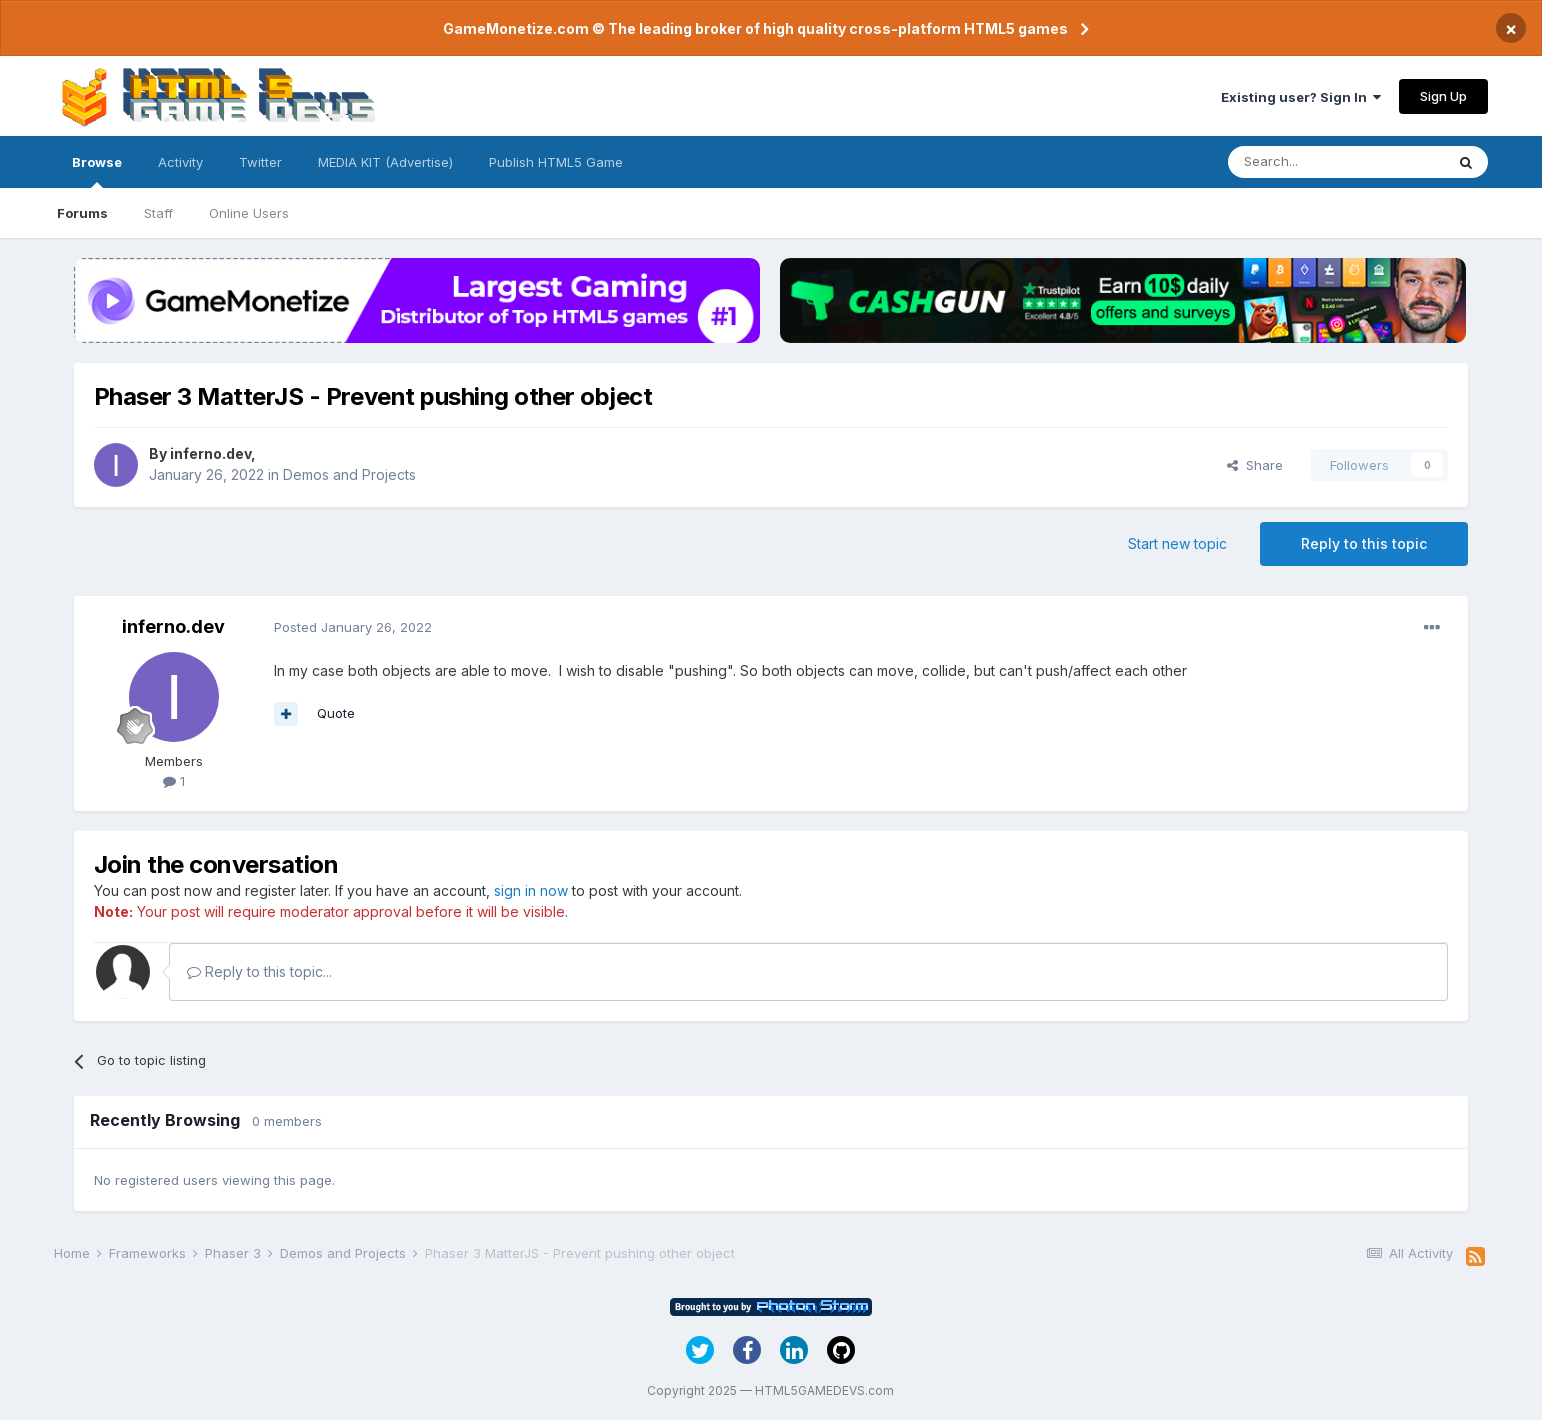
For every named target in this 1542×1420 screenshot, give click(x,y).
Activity (180, 162)
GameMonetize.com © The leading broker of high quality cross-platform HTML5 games (755, 28)
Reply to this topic (1364, 543)
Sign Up (1443, 96)
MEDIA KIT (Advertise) (385, 162)
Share (1255, 465)
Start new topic (1177, 543)
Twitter (260, 162)
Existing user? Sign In (1301, 97)
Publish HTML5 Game (556, 162)
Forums (82, 213)
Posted (353, 627)
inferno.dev (210, 453)
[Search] (1336, 162)
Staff (158, 213)
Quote (336, 713)
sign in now (531, 890)
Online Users (249, 213)
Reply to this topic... (259, 971)
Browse (97, 171)
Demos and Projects (349, 474)
